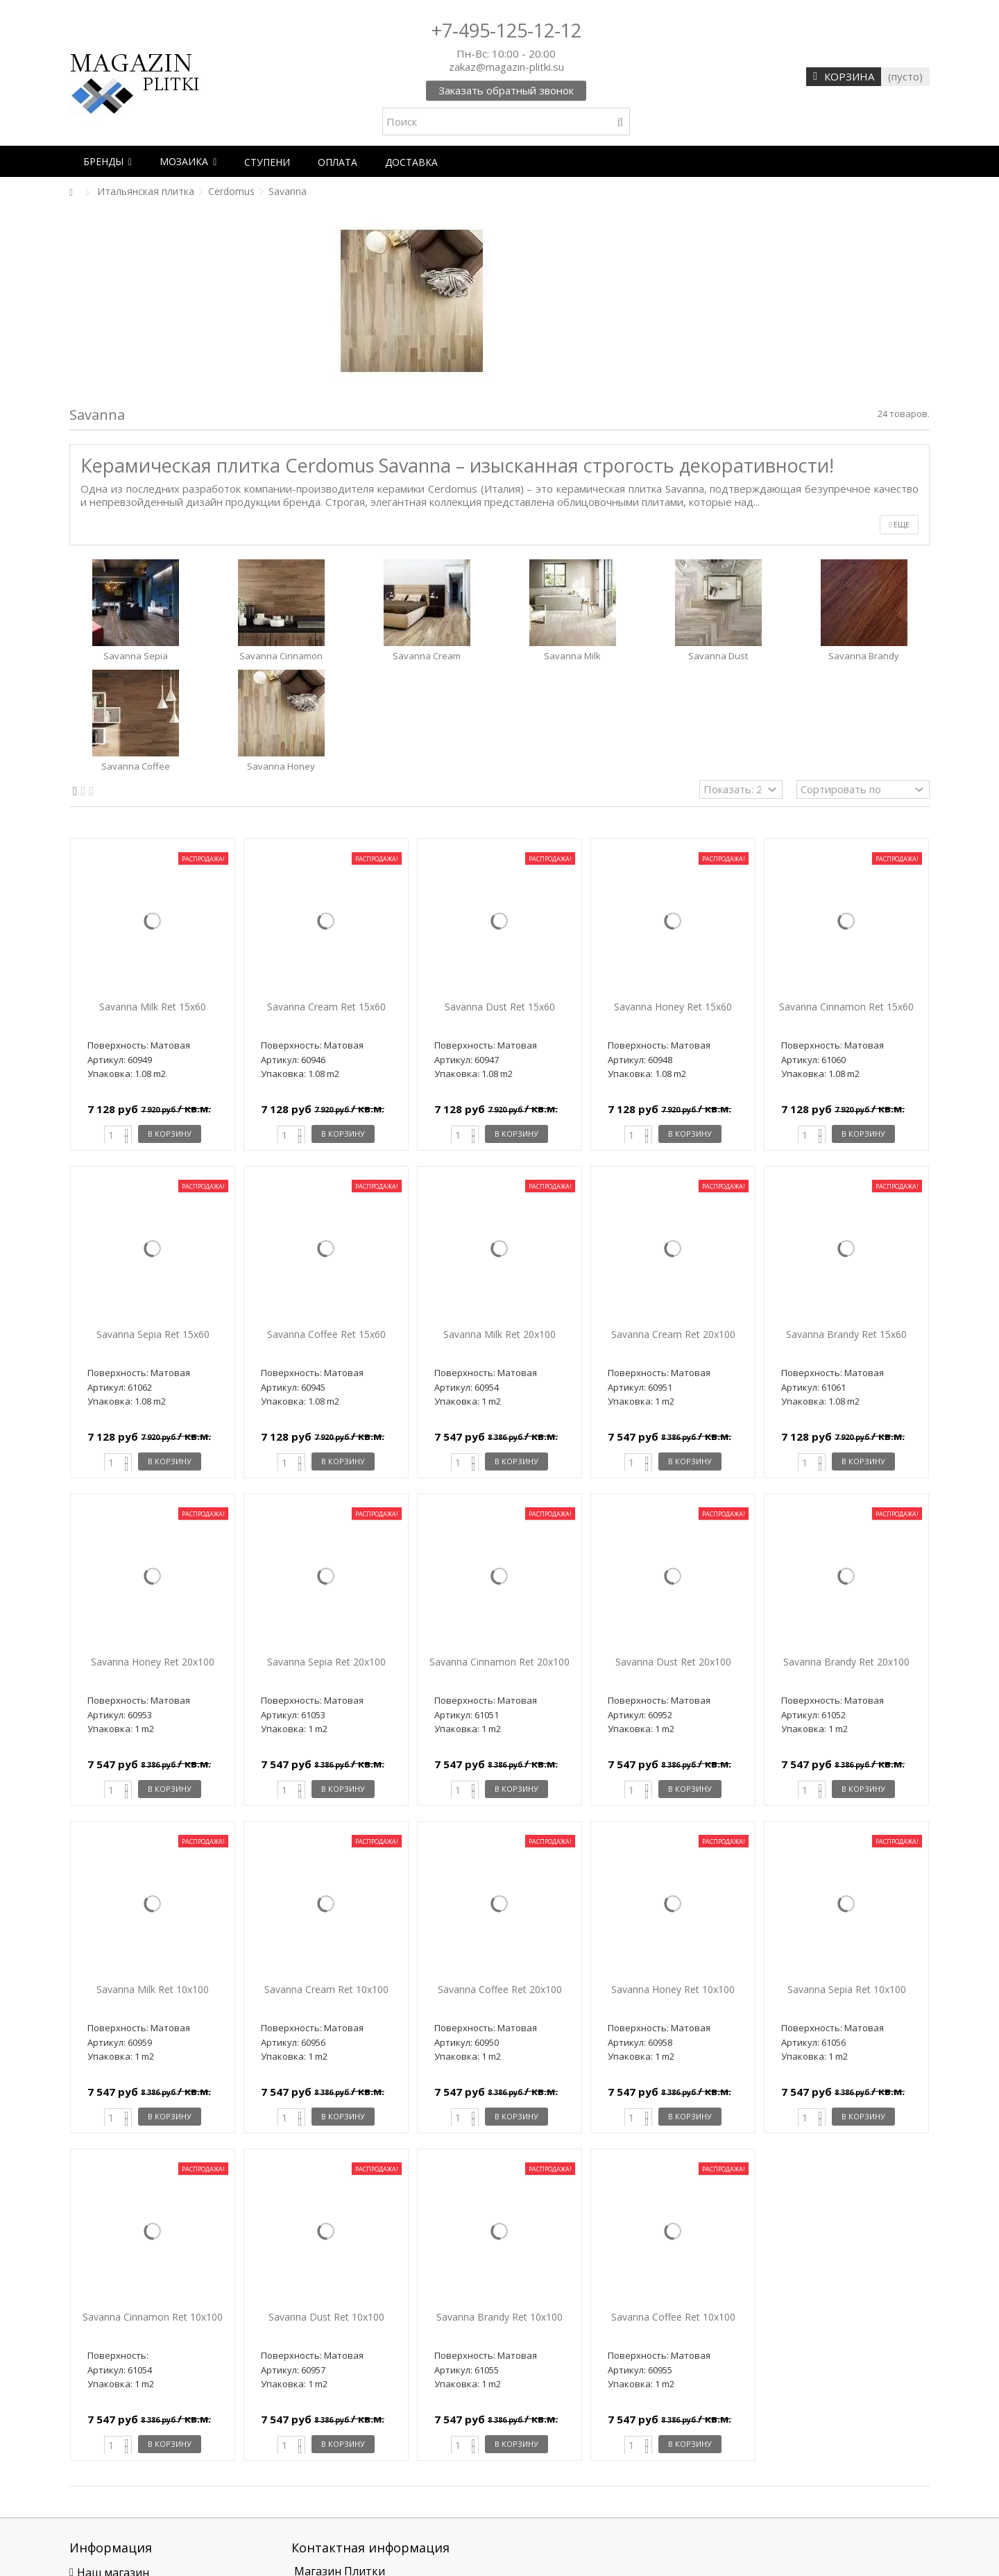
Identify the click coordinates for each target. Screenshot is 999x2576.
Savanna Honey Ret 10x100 (673, 1989)
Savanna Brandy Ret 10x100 (499, 2316)
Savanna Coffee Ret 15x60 (326, 1334)
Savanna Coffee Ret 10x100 (673, 2316)
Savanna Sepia (135, 656)
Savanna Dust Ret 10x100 (326, 2316)
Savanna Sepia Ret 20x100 (326, 1661)
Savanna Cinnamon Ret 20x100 (499, 1661)
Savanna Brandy (863, 656)
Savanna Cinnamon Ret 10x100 (153, 2316)
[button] (107, 161)
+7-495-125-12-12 (506, 30)
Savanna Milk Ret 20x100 (499, 1334)
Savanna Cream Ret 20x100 (673, 1334)
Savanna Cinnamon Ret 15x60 (846, 1006)
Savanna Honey (281, 766)
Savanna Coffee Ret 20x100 (500, 1989)
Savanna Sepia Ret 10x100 (846, 1989)
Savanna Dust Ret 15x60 (500, 1006)
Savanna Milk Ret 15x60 (152, 1006)
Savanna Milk (572, 656)
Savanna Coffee (135, 766)
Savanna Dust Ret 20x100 (673, 1661)
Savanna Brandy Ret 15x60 (846, 1334)
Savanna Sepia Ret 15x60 (153, 1334)
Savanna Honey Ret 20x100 (152, 1661)
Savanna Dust (718, 656)
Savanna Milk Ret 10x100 (152, 1989)
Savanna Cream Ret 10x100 (326, 1989)
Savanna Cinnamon (281, 656)
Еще (899, 524)
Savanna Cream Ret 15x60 (326, 1006)
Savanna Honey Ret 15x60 (673, 1006)
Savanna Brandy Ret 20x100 (846, 1661)
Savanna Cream (427, 656)
